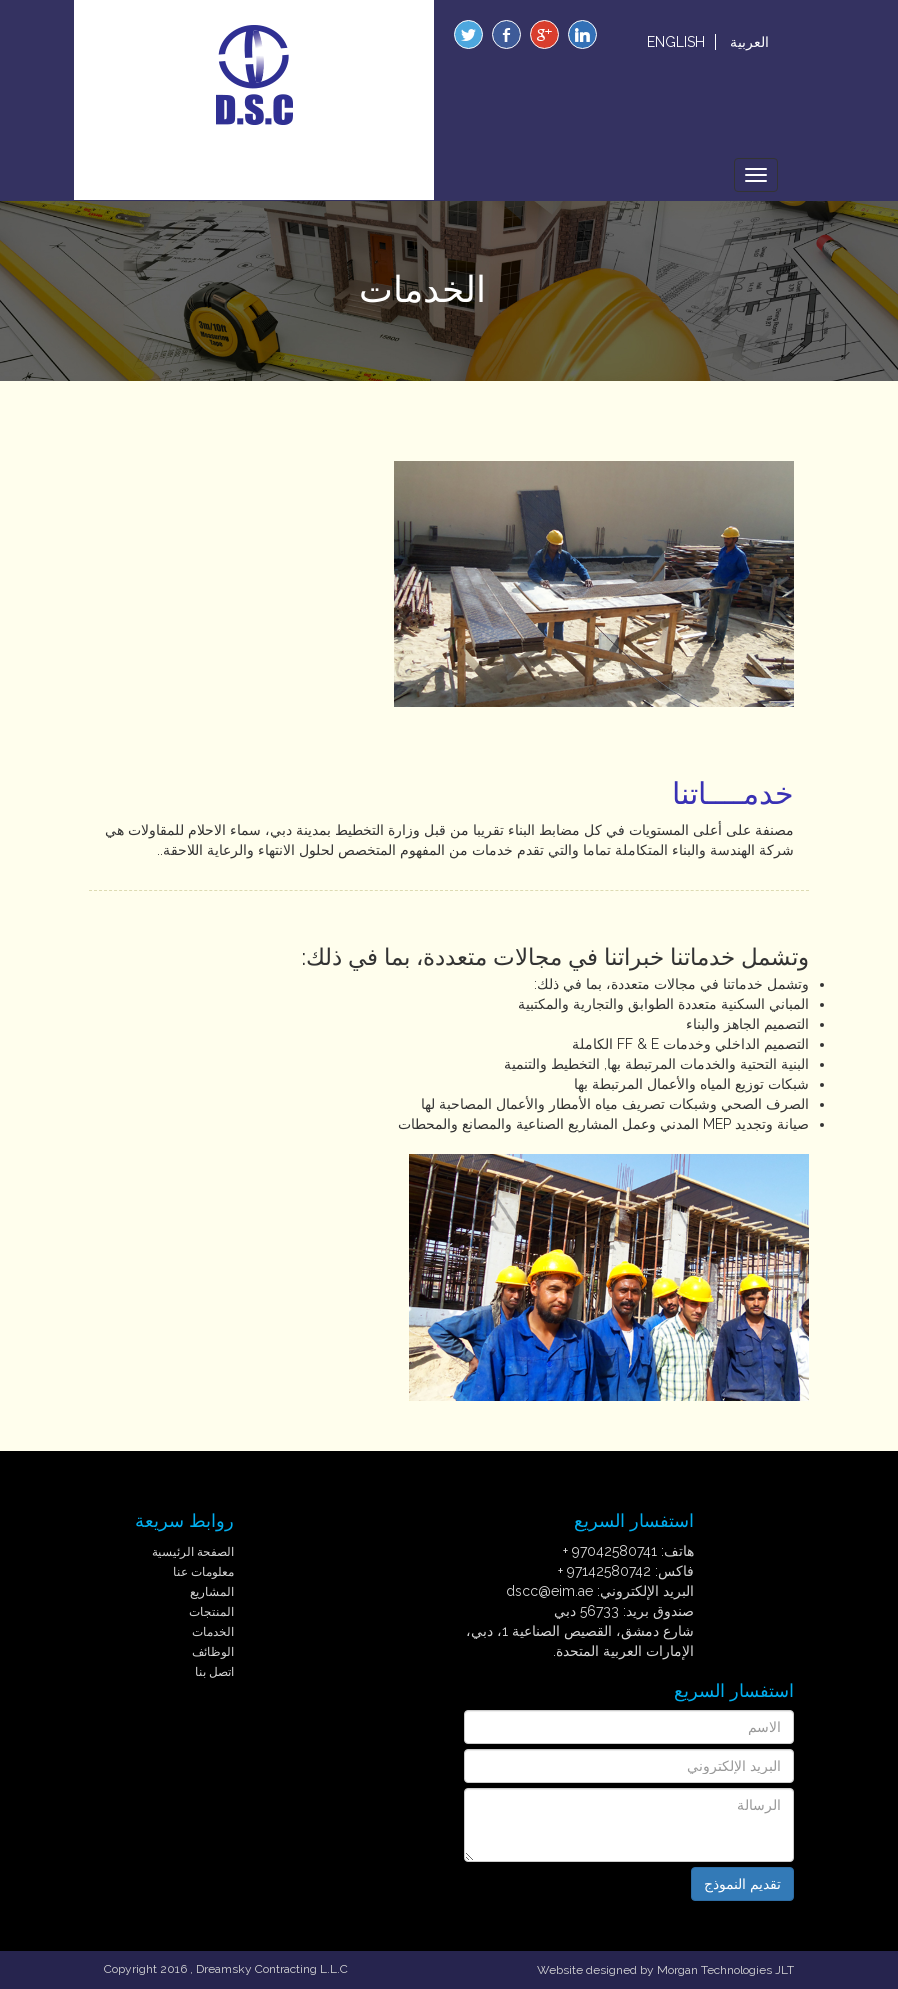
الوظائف (213, 1652)
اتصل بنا (214, 1672)
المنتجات (211, 1612)
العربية (749, 42)
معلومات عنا (203, 1572)
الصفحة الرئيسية (193, 1552)
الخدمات (213, 1632)
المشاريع (212, 1592)
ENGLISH (676, 42)
